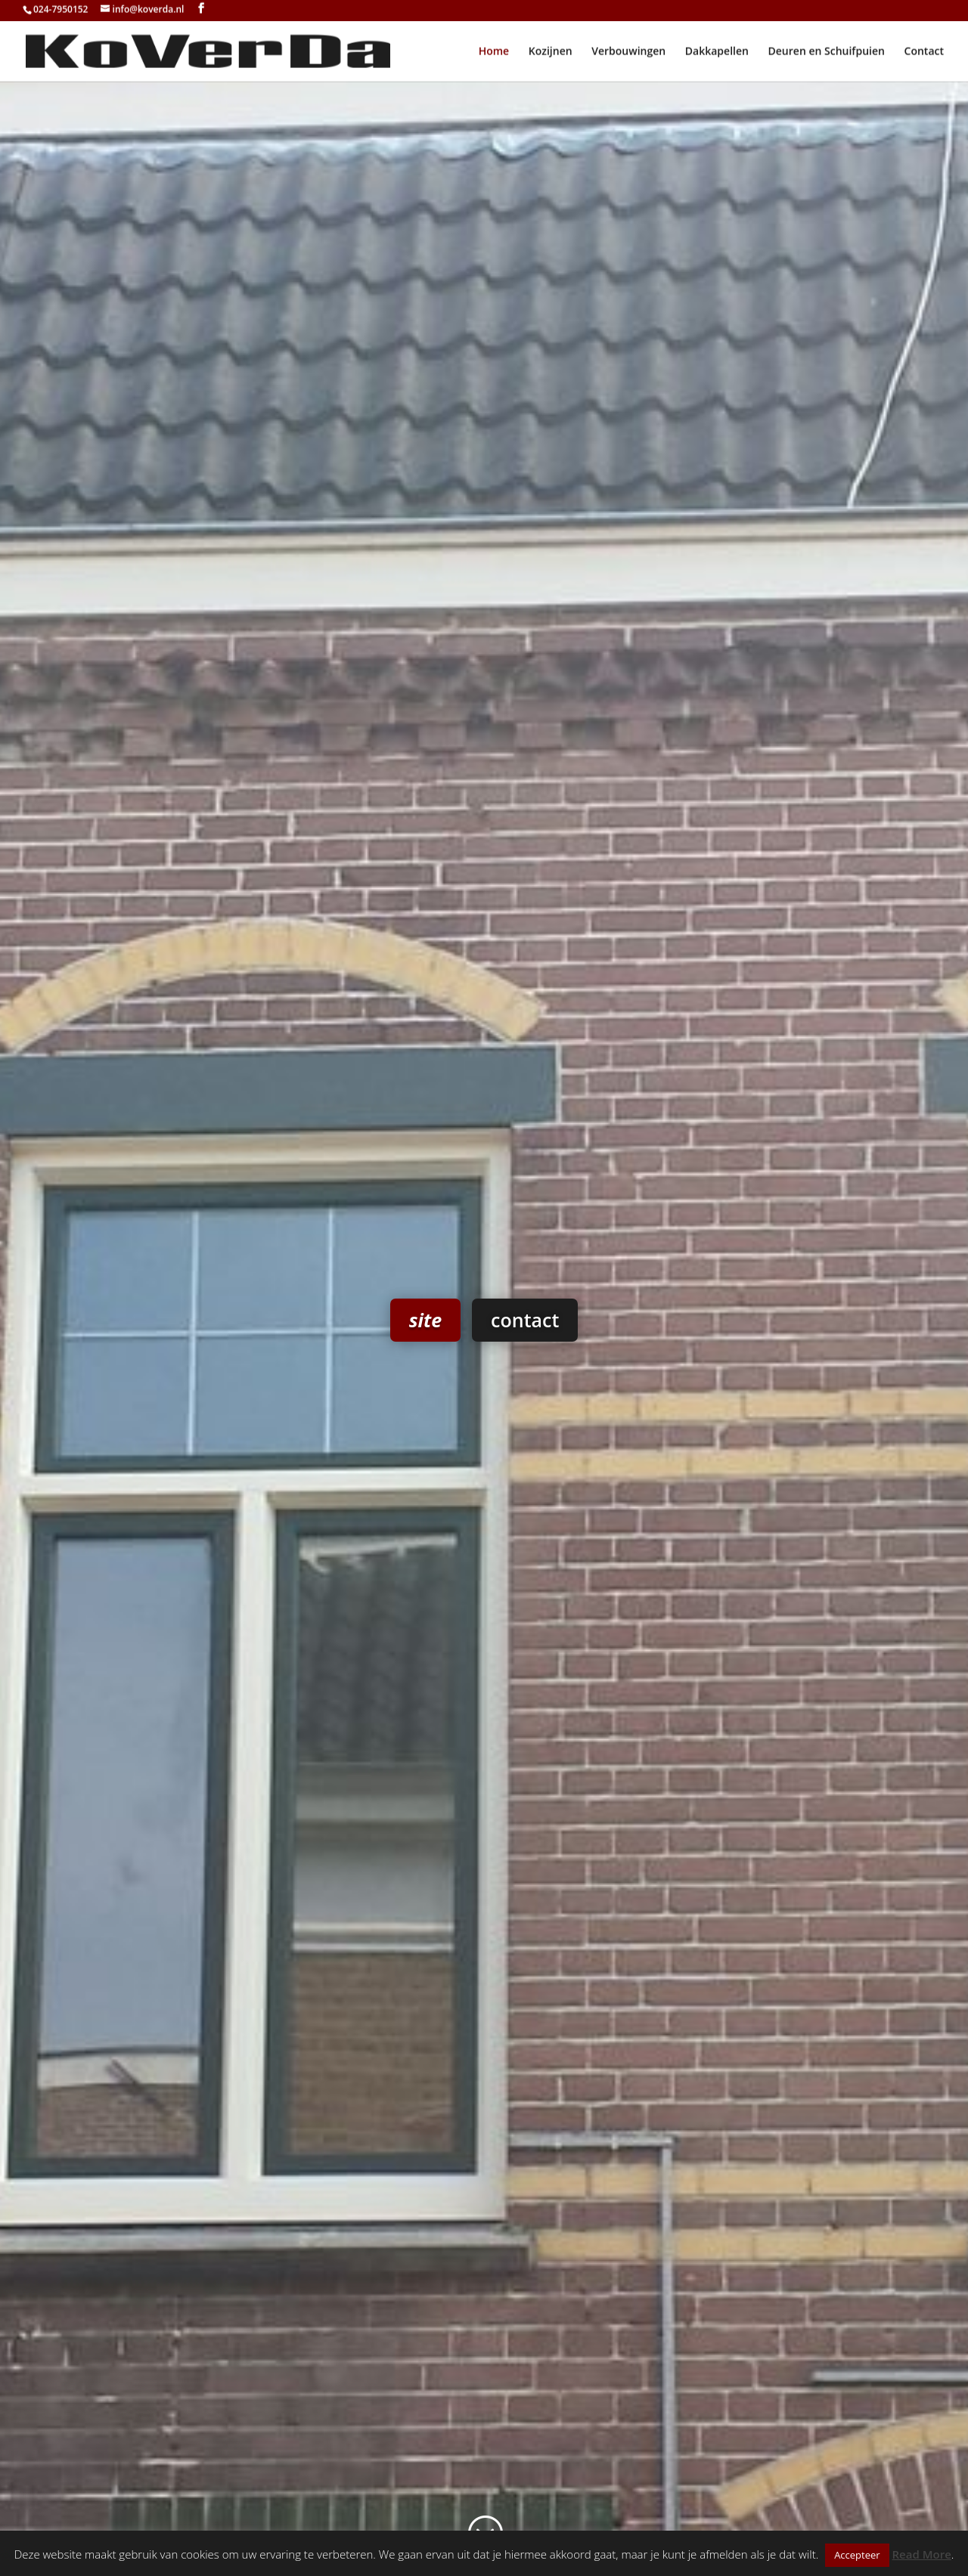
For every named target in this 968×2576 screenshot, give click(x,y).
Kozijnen (550, 54)
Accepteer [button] (857, 2555)
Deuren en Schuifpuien (826, 54)
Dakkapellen (717, 54)
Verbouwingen (628, 54)
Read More (921, 2554)
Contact (924, 54)
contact (525, 1403)
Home (494, 54)
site (425, 1403)
